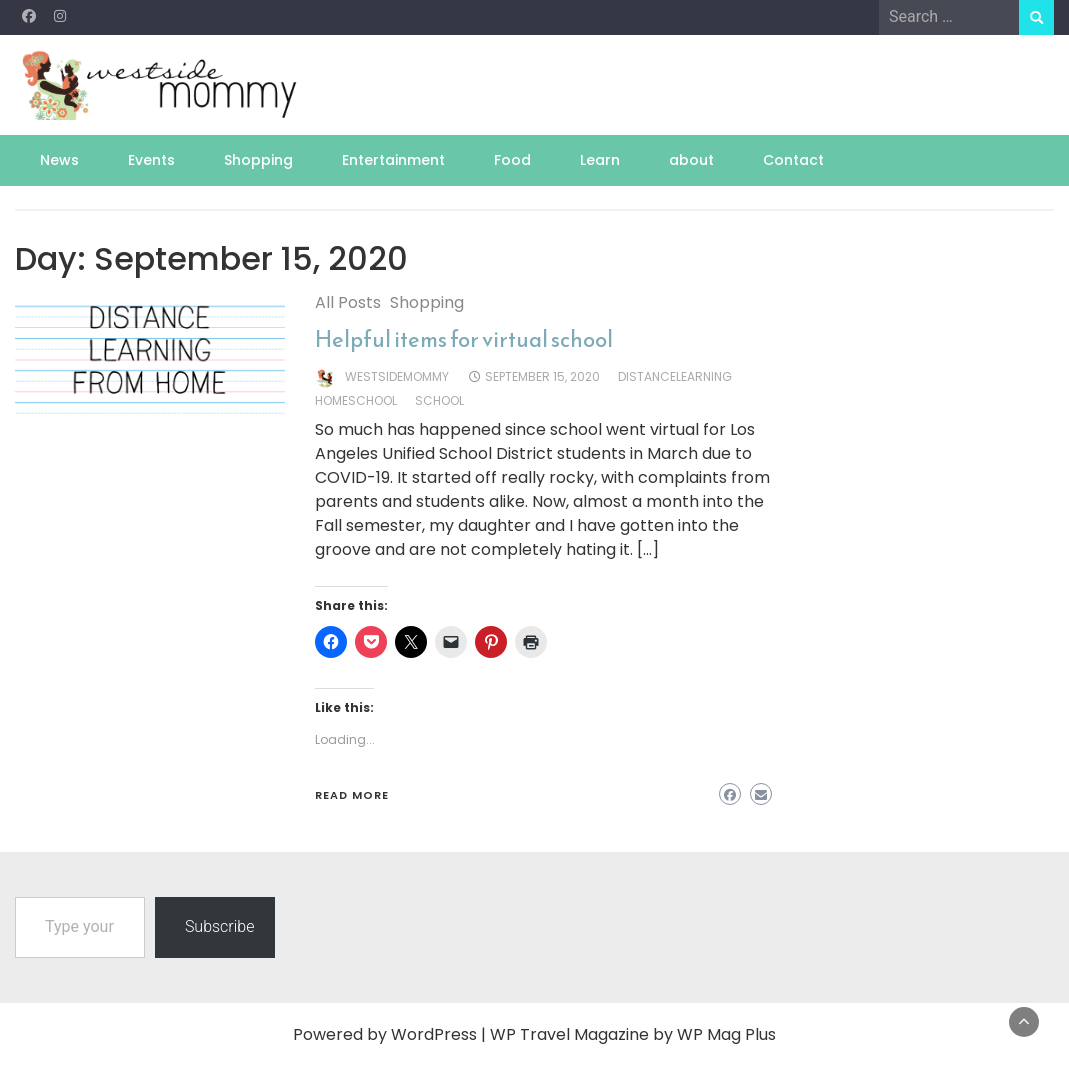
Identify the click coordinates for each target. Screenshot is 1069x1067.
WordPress (434, 1034)
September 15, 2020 (542, 376)
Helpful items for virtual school (464, 339)
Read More (352, 795)
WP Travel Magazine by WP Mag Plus (633, 1034)
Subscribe (220, 926)
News (59, 160)
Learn (600, 160)
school (439, 400)
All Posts (348, 302)
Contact (793, 160)
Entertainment (393, 160)
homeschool (356, 400)
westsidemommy (397, 376)
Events (151, 160)
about (691, 160)
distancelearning (675, 376)
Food (512, 160)
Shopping (258, 160)
